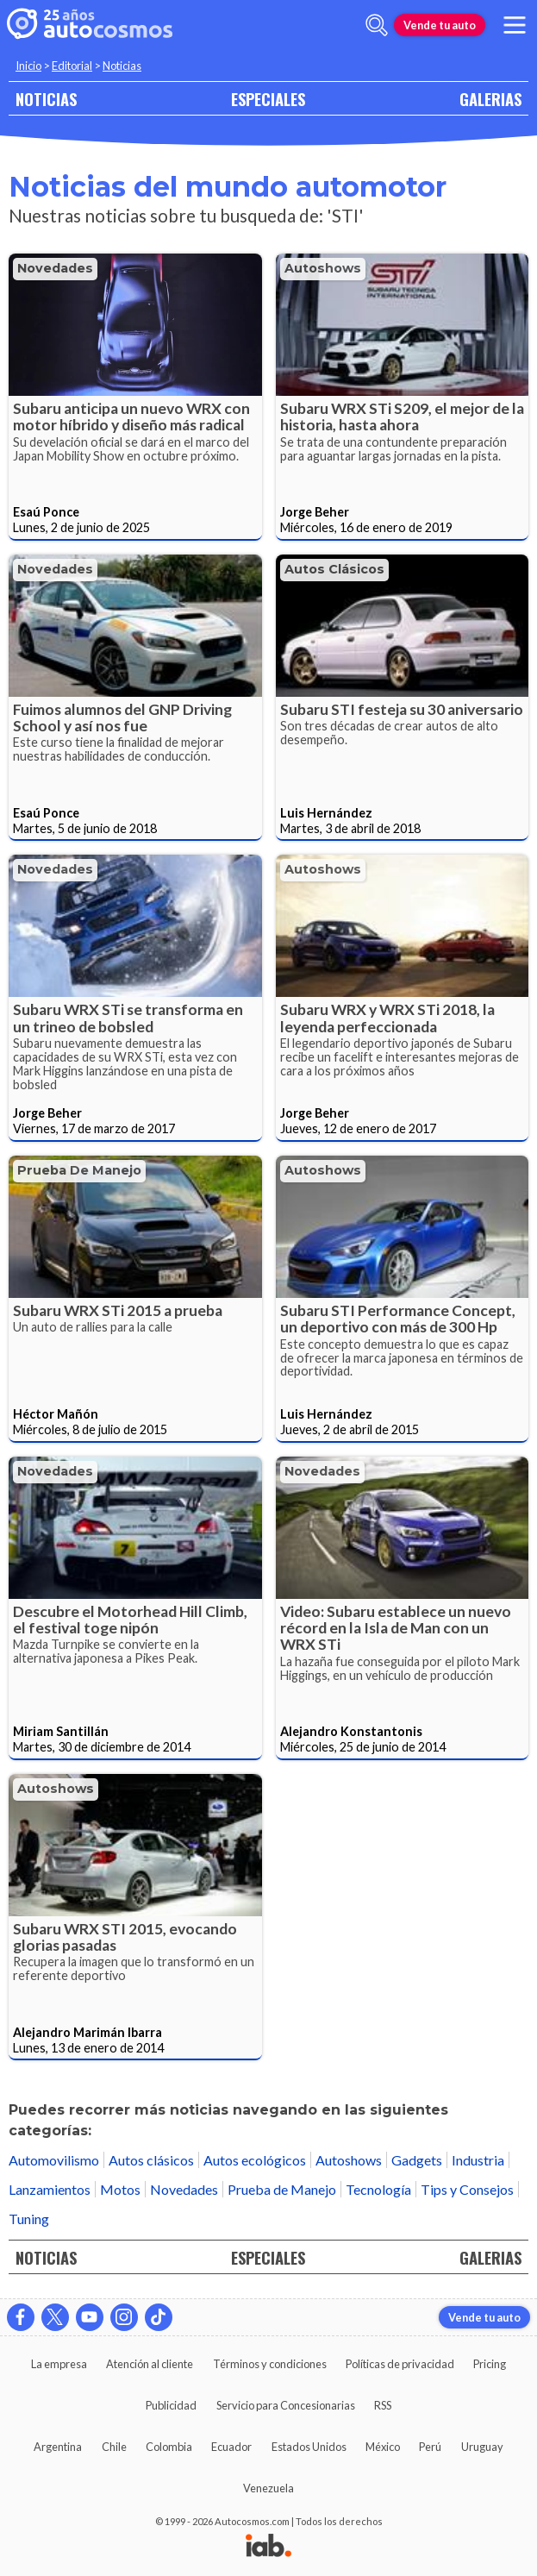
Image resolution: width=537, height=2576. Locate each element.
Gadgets (416, 2160)
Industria (478, 2160)
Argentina (58, 2447)
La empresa (59, 2364)
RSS (382, 2405)
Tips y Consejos (467, 2189)
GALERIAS (490, 98)
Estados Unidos (309, 2447)
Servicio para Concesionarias (285, 2405)
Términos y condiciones (270, 2364)
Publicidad (171, 2405)
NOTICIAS (46, 98)
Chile (114, 2447)
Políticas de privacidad (400, 2364)
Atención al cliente (149, 2364)
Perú (430, 2447)
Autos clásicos (334, 569)
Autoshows (322, 268)
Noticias (122, 65)
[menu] (514, 25)
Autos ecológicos (254, 2160)
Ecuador (231, 2447)
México (382, 2447)
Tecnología (378, 2189)
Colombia (169, 2447)
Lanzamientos (50, 2189)
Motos (120, 2189)
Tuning (29, 2218)
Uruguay (482, 2447)
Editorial (72, 65)
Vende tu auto (439, 25)
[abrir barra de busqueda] (376, 25)
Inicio (28, 65)
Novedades (55, 268)
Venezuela (268, 2488)
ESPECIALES (268, 98)
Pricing (489, 2364)
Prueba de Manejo (79, 1170)
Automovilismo (54, 2160)
